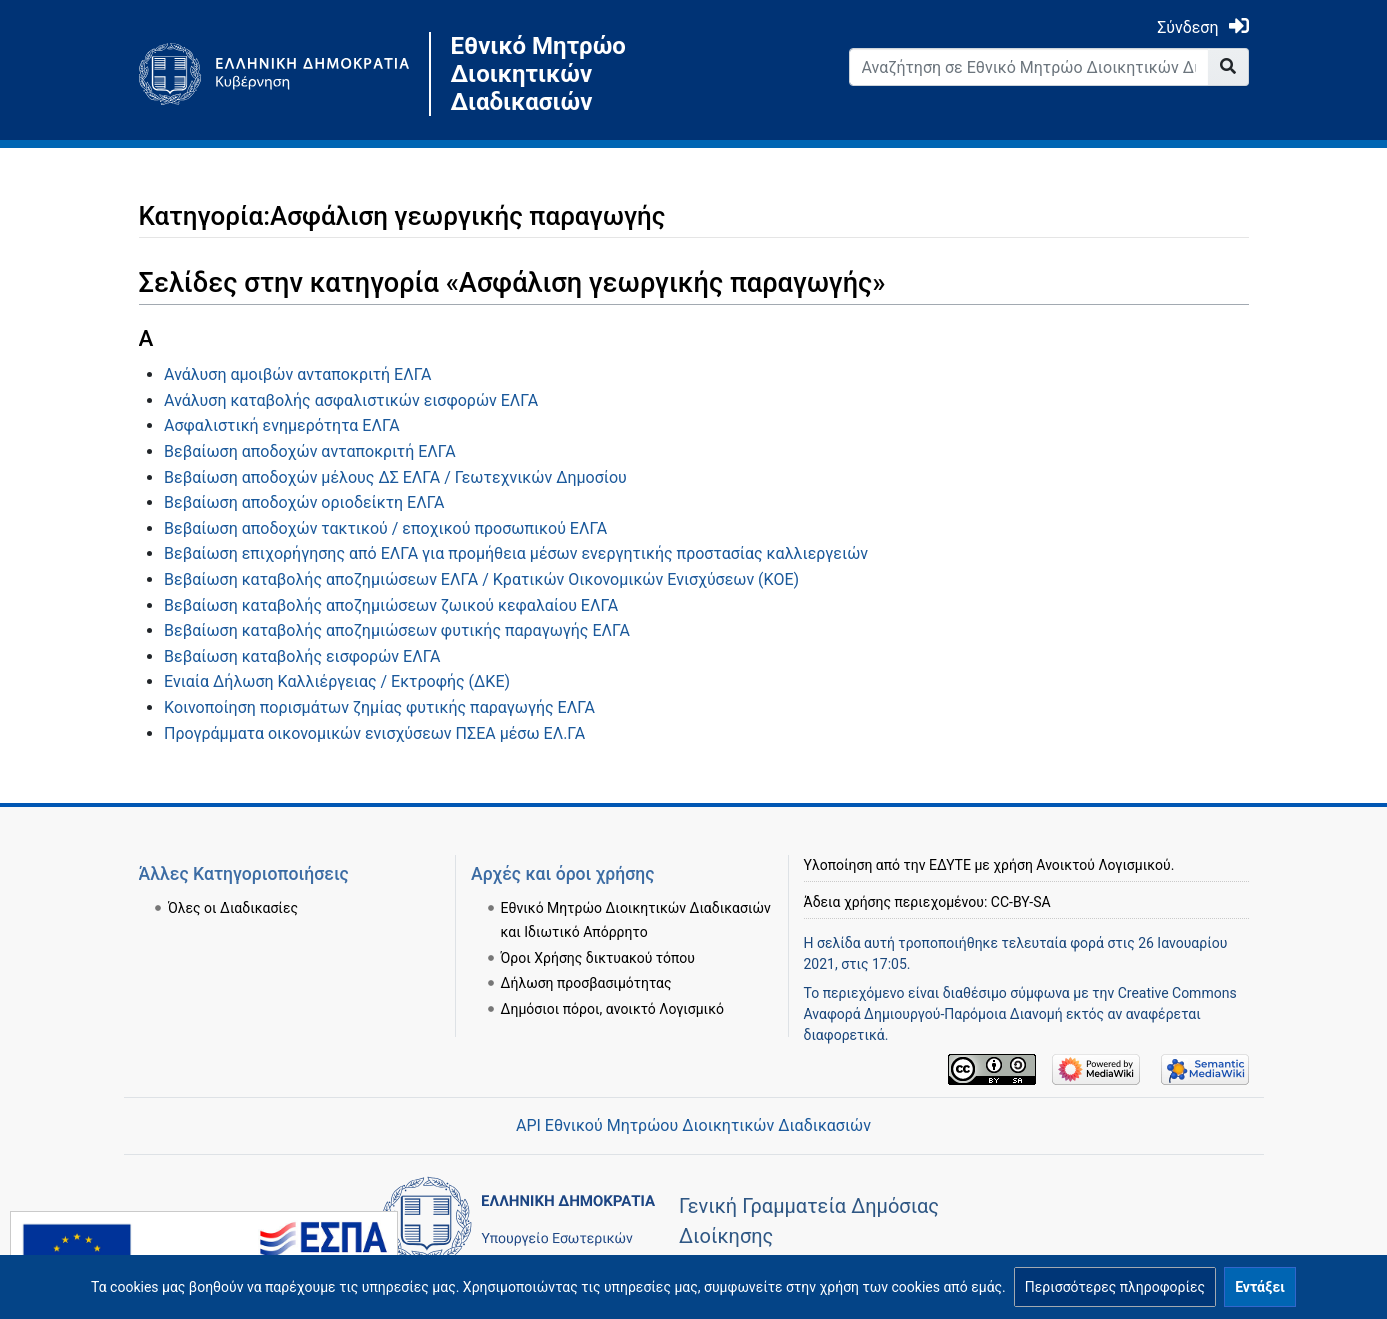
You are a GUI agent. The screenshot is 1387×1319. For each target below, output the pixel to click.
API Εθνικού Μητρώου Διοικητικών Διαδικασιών (693, 1125)
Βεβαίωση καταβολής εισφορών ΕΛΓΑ (302, 656)
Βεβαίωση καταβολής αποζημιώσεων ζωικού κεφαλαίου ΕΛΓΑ (391, 605)
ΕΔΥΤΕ (950, 865)
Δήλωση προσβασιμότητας (586, 983)
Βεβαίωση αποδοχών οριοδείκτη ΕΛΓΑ (304, 502)
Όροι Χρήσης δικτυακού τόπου (598, 958)
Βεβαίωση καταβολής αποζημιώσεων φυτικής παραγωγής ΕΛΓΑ (397, 630)
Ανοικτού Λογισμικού (1103, 865)
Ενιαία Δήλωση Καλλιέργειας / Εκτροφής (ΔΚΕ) (337, 681)
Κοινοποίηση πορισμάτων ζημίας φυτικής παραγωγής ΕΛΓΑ (379, 707)
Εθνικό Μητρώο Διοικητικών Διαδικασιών (538, 74)
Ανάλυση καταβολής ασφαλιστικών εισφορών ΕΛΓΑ (351, 400)
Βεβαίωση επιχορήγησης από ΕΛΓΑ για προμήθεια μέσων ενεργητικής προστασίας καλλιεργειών (516, 553)
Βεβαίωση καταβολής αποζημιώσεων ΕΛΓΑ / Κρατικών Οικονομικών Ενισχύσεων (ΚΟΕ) (481, 579)
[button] (1115, 1287)
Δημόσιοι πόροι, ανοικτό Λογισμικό (612, 1009)
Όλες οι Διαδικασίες (233, 908)
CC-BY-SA (1021, 902)
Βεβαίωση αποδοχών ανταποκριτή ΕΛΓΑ (310, 451)
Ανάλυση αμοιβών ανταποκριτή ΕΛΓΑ (297, 374)
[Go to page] (1228, 67)
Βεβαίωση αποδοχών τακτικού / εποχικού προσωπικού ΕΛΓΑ (385, 528)
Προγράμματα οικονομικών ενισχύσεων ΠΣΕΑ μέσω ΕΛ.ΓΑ (374, 733)
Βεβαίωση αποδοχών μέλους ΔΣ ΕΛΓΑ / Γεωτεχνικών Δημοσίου (395, 477)
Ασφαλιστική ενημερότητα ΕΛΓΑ (282, 425)
